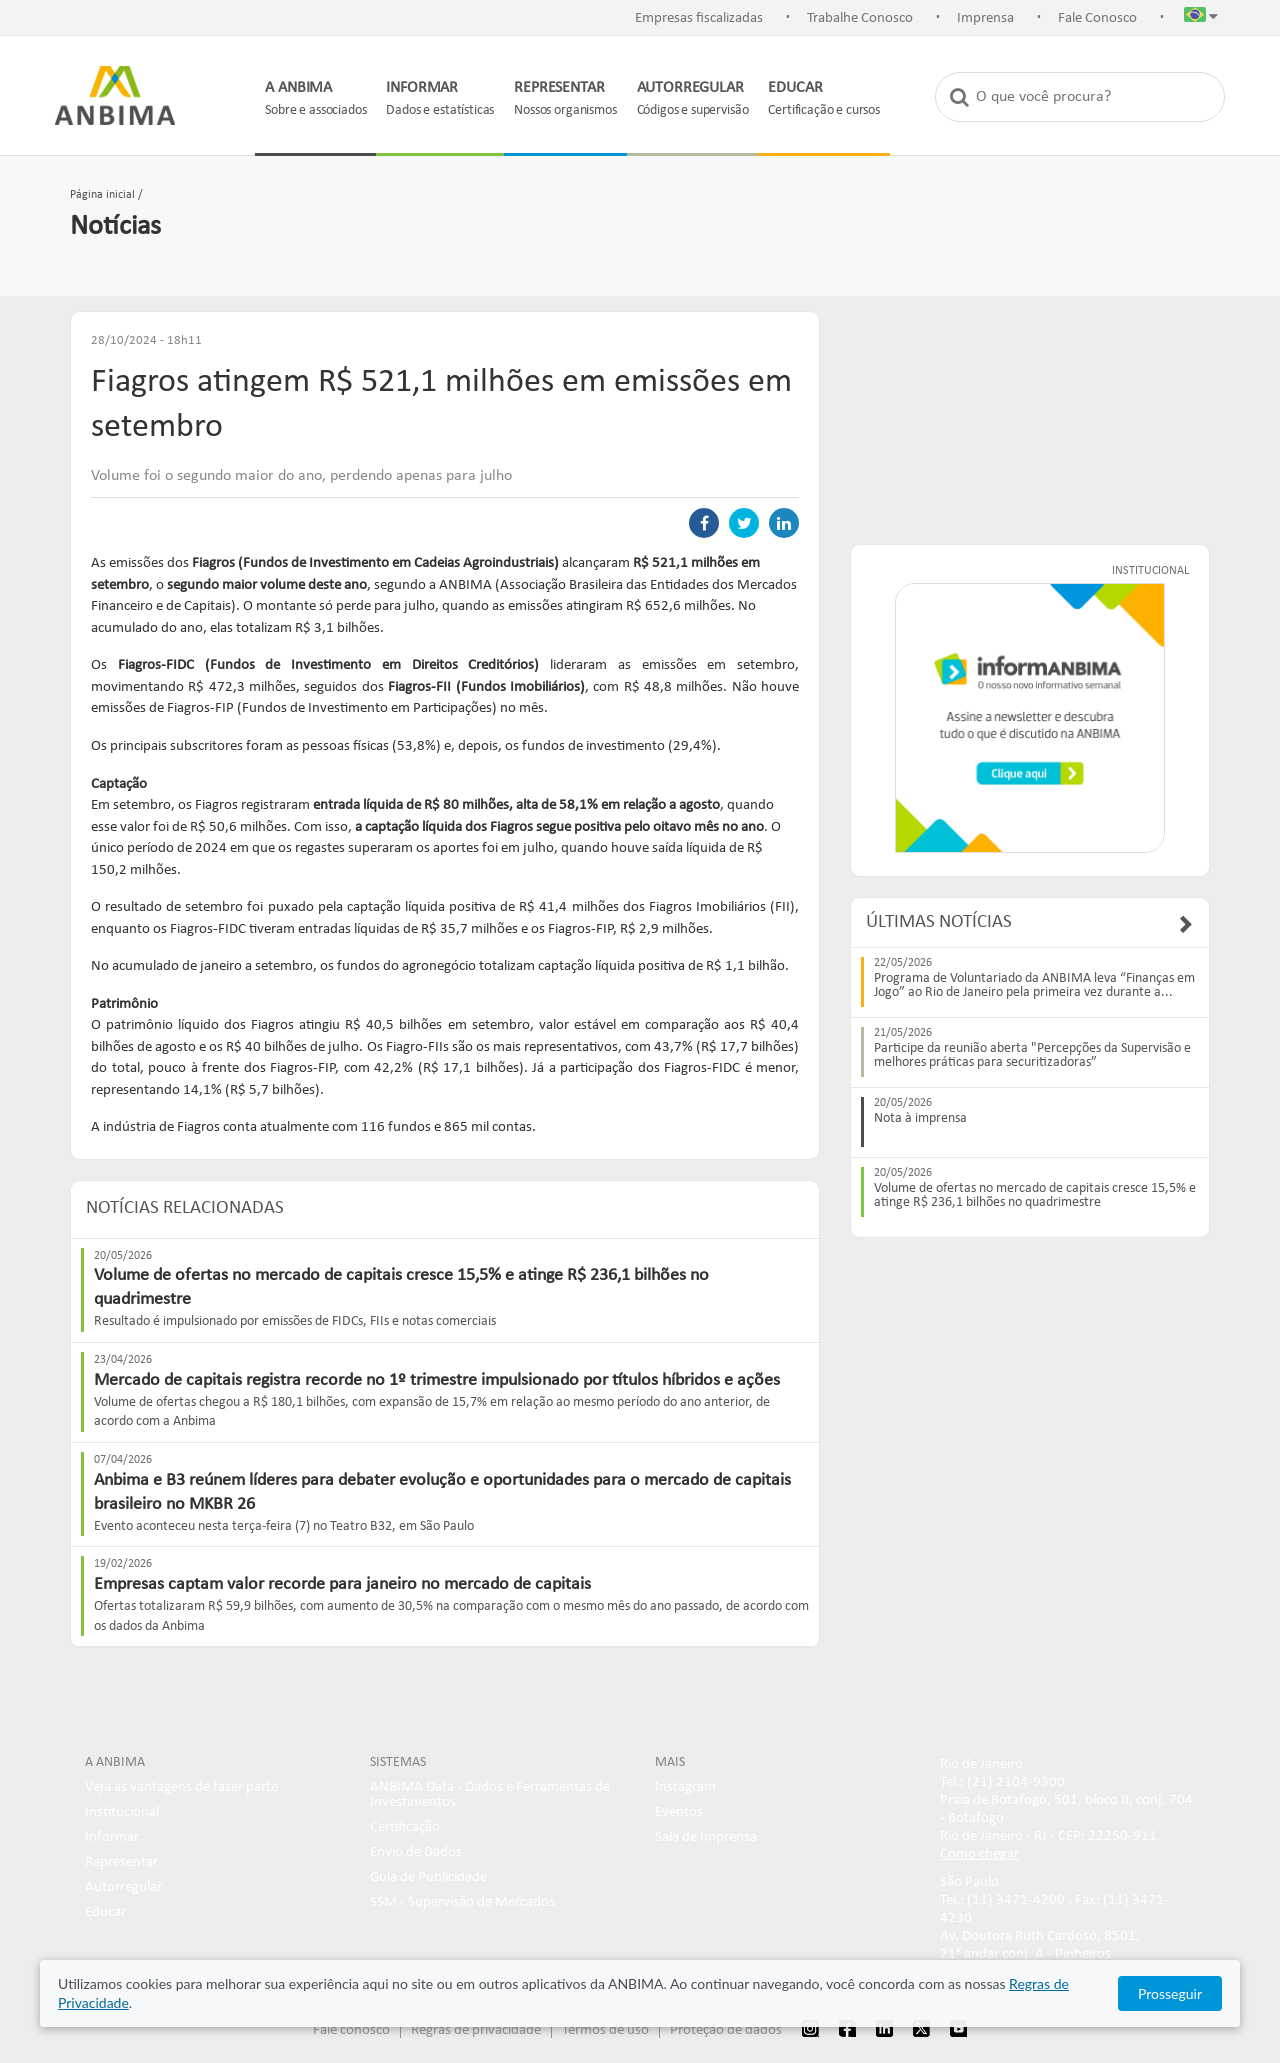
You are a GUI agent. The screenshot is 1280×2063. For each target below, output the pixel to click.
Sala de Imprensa (706, 1837)
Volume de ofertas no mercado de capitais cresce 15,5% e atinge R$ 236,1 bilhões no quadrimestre (1035, 1196)
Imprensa (985, 18)
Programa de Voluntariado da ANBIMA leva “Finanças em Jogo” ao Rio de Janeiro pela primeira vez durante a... (1034, 986)
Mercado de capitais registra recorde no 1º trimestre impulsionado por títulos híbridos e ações (437, 1380)
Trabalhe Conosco (860, 18)
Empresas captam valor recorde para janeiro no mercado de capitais (342, 1584)
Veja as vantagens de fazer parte (181, 1787)
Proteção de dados (726, 2030)
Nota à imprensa (920, 1119)
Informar (112, 1837)
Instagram (685, 1787)
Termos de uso (605, 2030)
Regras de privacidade (476, 2030)
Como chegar (979, 1854)
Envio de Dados (416, 1852)
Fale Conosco (1097, 18)
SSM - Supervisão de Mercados (462, 1902)
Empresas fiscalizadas (699, 18)
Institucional (122, 1812)
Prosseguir (1170, 1993)
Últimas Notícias (939, 922)
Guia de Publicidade (428, 1877)
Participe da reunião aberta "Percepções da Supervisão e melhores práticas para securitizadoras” (1032, 1056)
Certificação (405, 1827)
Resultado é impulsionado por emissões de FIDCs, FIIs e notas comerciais (295, 1321)
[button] (1201, 19)
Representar (121, 1862)
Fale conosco (351, 2030)
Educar (105, 1912)
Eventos (679, 1812)
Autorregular (123, 1887)
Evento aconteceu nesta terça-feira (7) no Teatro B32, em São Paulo (284, 1526)
